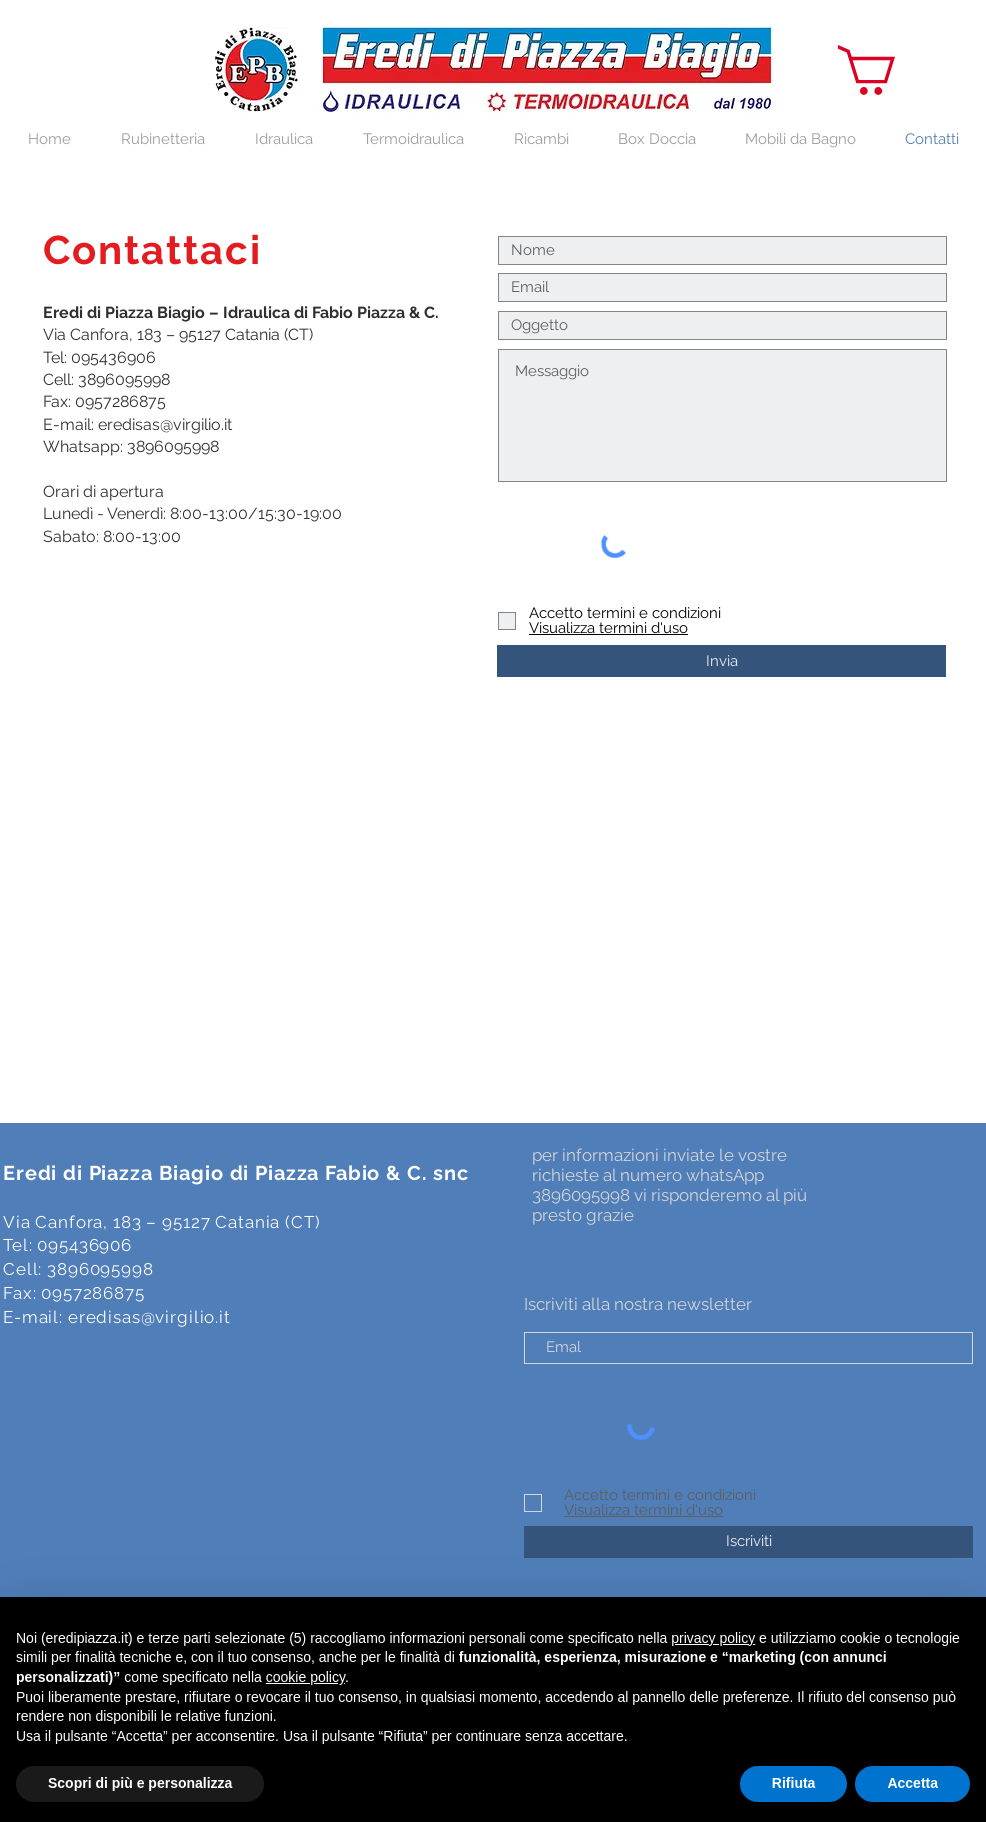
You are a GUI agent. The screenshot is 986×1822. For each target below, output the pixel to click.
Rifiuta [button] (794, 1783)
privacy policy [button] (713, 1638)
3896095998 (124, 379)
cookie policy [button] (305, 1677)
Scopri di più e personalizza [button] (140, 1783)
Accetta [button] (912, 1783)
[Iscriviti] (748, 1542)
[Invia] (721, 661)
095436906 (113, 357)
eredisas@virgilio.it (165, 424)
